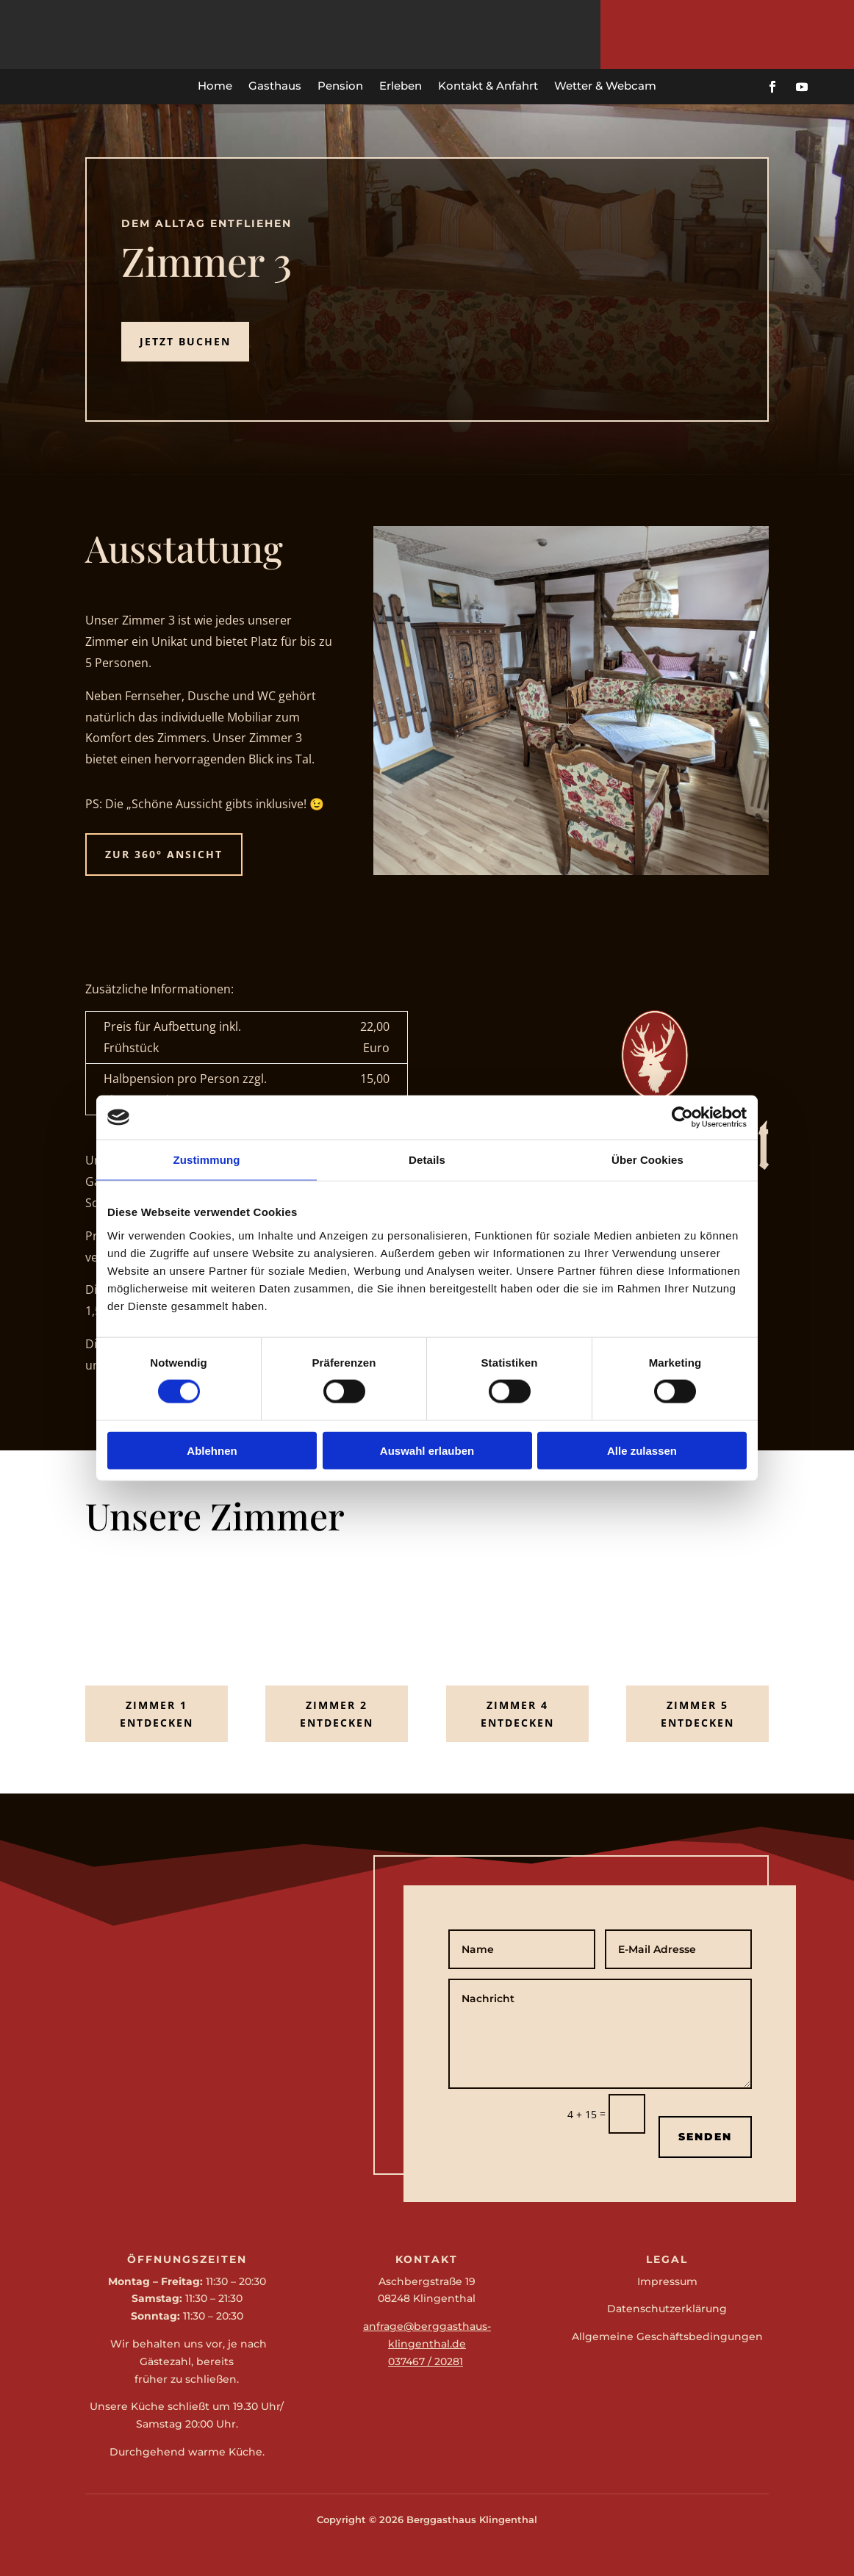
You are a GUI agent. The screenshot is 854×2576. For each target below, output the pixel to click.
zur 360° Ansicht (164, 854)
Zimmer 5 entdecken (697, 1714)
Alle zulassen (642, 1450)
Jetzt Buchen (185, 341)
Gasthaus (274, 86)
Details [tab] (427, 1160)
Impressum (667, 2281)
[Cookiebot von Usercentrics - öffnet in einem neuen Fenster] (682, 1118)
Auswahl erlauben (427, 1450)
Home (215, 86)
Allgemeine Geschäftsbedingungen (667, 2336)
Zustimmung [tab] (206, 1160)
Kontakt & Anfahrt (488, 86)
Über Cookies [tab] (647, 1160)
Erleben (400, 86)
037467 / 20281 (425, 2361)
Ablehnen (212, 1450)
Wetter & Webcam (605, 86)
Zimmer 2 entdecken (336, 1714)
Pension (340, 86)
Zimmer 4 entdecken (517, 1714)
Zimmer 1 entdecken (156, 1714)
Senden (705, 2136)
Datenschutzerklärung (667, 2308)
